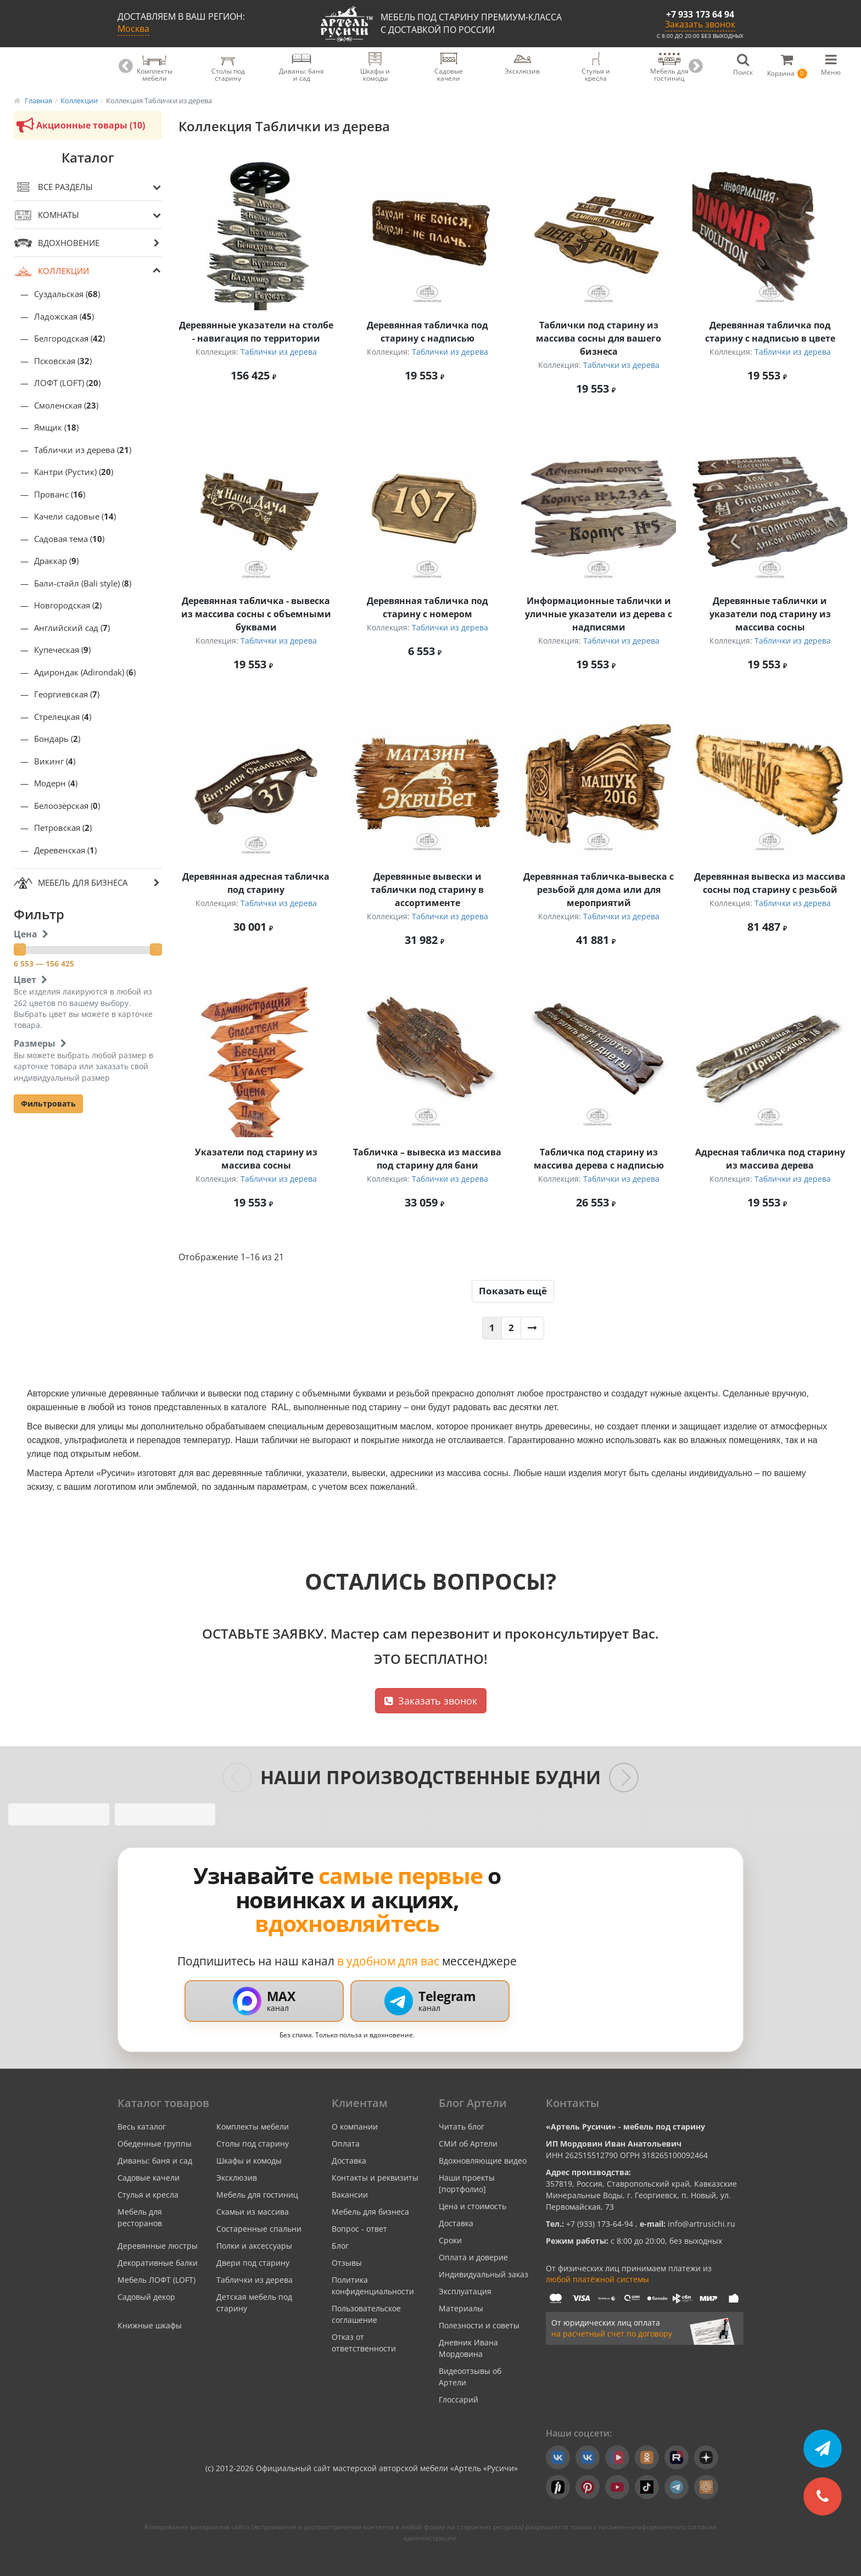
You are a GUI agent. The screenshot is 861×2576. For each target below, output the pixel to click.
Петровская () (63, 828)
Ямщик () (56, 427)
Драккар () (56, 561)
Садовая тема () (69, 539)
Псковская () (63, 361)
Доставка (349, 2160)
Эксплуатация (465, 2291)
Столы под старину (252, 2143)
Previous (126, 66)
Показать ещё (513, 1290)
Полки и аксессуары (254, 2245)
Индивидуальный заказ (483, 2274)
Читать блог (461, 2126)
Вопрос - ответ (359, 2228)
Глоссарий (458, 2399)
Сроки (450, 2240)
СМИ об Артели (468, 2143)
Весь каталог (142, 2126)
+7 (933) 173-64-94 (600, 2224)
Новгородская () (68, 605)
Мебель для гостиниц (257, 2194)
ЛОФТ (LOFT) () (67, 383)
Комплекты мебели (252, 2126)
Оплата (346, 2143)
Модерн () (55, 783)
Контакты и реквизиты (375, 2177)
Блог (340, 2245)
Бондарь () (57, 739)
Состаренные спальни (258, 2228)
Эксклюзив (236, 2177)
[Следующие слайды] (624, 1777)
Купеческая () (62, 650)
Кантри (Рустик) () (73, 472)
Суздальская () (67, 294)
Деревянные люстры (158, 2245)
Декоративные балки (158, 2263)
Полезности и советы (479, 2325)
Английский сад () (72, 628)
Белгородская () (69, 338)
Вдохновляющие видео (483, 2160)
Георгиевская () (66, 694)
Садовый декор (146, 2297)
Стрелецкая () (62, 717)
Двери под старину (252, 2263)
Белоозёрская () (67, 806)
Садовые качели (149, 2177)
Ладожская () (64, 316)
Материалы (461, 2308)
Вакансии (350, 2194)
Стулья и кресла (148, 2194)
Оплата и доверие (473, 2257)
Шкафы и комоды (249, 2160)
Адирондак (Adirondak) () (85, 672)
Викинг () (54, 761)
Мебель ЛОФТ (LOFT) (156, 2280)
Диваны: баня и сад (155, 2160)
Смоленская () (66, 405)
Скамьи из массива (252, 2211)
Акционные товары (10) (79, 125)
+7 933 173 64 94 (700, 14)
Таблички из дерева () (82, 450)
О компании (355, 2126)
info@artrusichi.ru (700, 2224)
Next (695, 66)
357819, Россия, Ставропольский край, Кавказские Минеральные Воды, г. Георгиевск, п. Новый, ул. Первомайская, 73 (641, 2195)
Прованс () (59, 494)
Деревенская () (65, 850)
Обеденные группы (155, 2143)
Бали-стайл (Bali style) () (82, 583)
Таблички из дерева (279, 352)
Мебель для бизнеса (370, 2211)
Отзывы (347, 2263)
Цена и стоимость (472, 2206)
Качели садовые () (75, 516)
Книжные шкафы (150, 2325)
